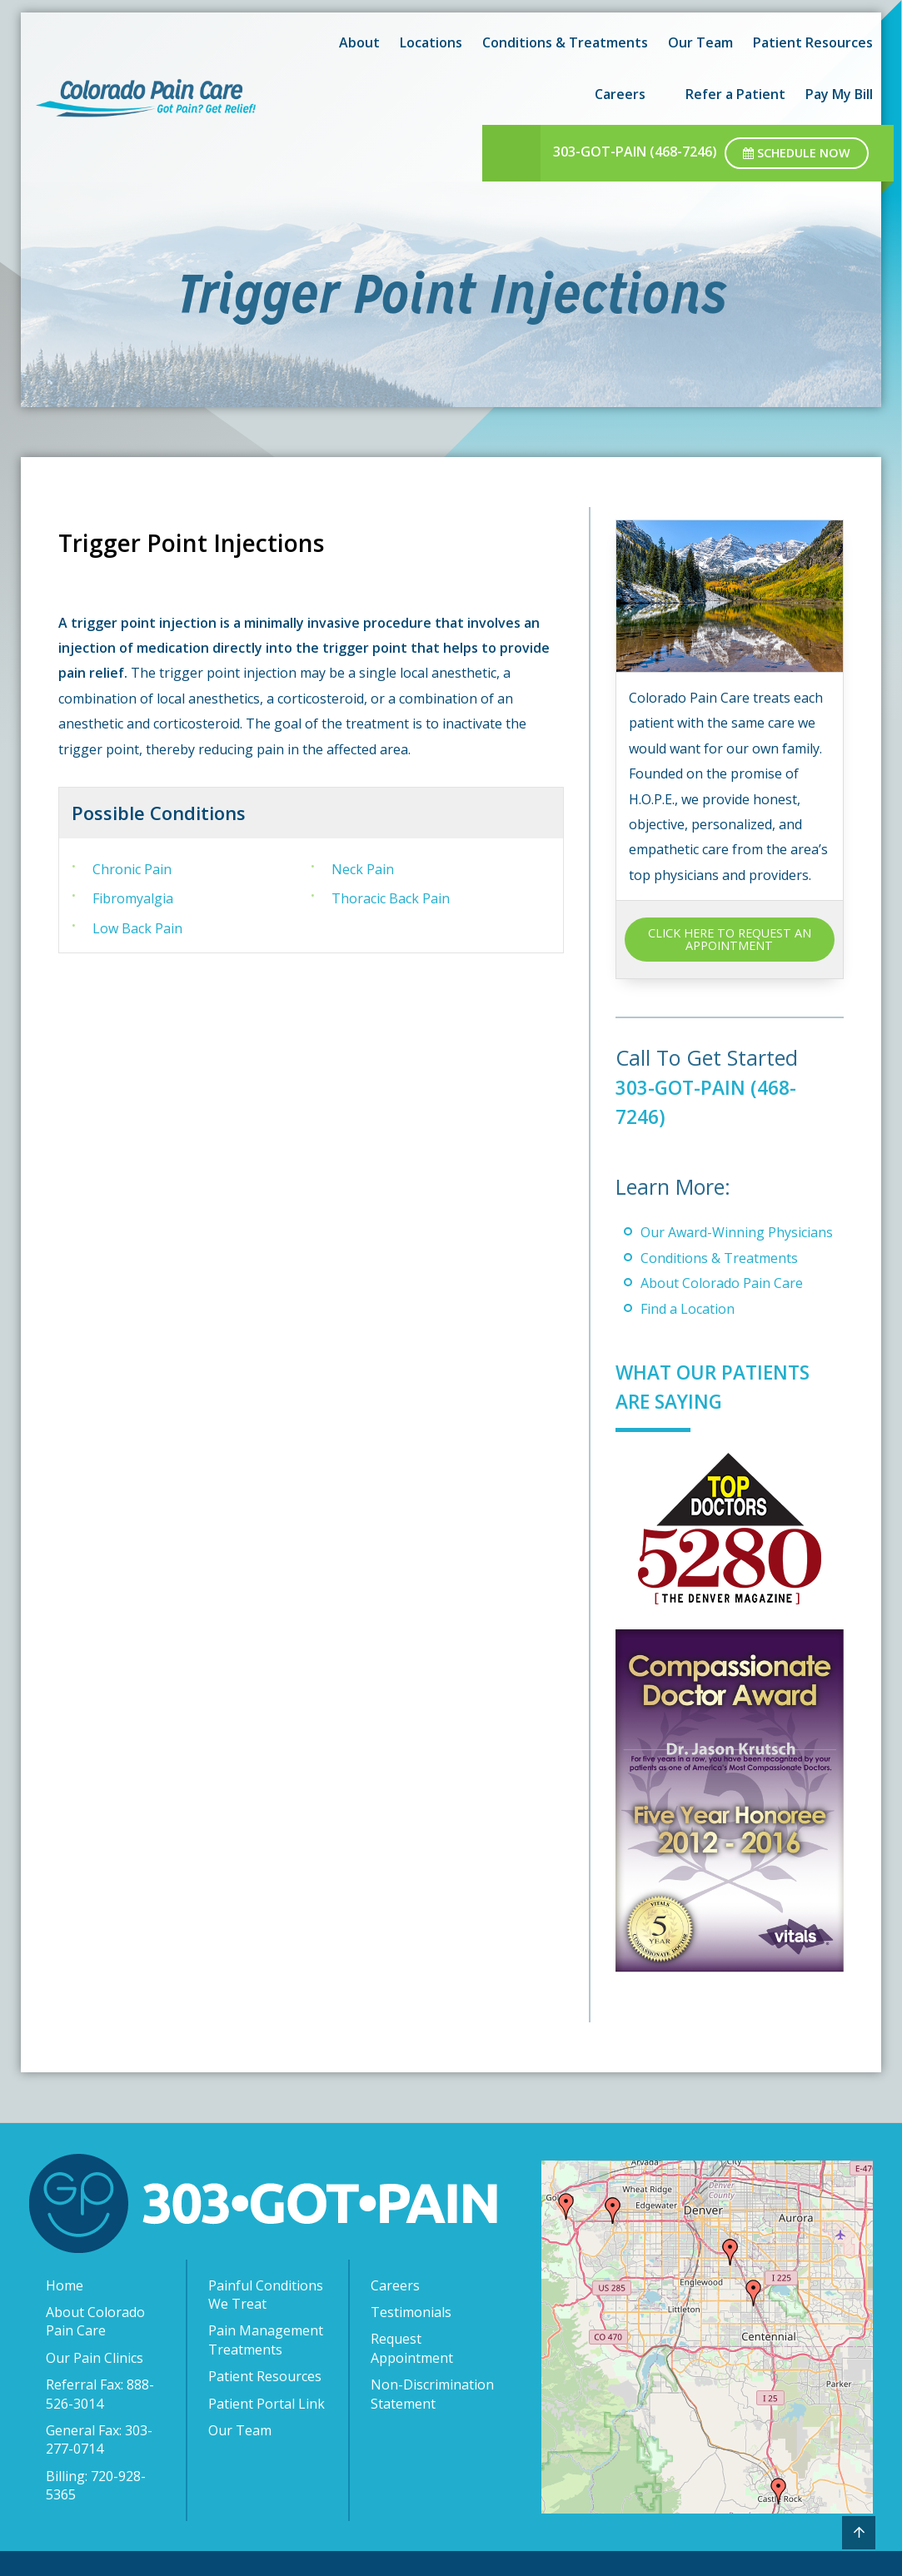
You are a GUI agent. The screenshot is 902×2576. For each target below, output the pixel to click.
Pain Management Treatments (265, 2339)
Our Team (700, 42)
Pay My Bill (839, 94)
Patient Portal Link (266, 2403)
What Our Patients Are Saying (722, 1386)
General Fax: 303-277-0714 (99, 2439)
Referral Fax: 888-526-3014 (100, 2393)
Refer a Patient (735, 94)
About (359, 42)
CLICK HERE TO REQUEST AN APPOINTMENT (729, 938)
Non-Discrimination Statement (432, 2393)
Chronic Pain (132, 869)
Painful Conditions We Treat (265, 2294)
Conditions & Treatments (565, 42)
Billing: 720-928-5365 (96, 2485)
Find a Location (687, 1309)
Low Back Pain (137, 928)
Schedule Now (796, 153)
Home (64, 2285)
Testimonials (411, 2312)
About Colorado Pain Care (721, 1283)
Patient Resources (813, 42)
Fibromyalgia (132, 898)
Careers (620, 94)
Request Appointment (412, 2348)
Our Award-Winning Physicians (736, 1232)
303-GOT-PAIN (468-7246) (635, 151)
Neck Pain (362, 869)
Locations (431, 42)
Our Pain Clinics (94, 2358)
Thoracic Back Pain (390, 898)
